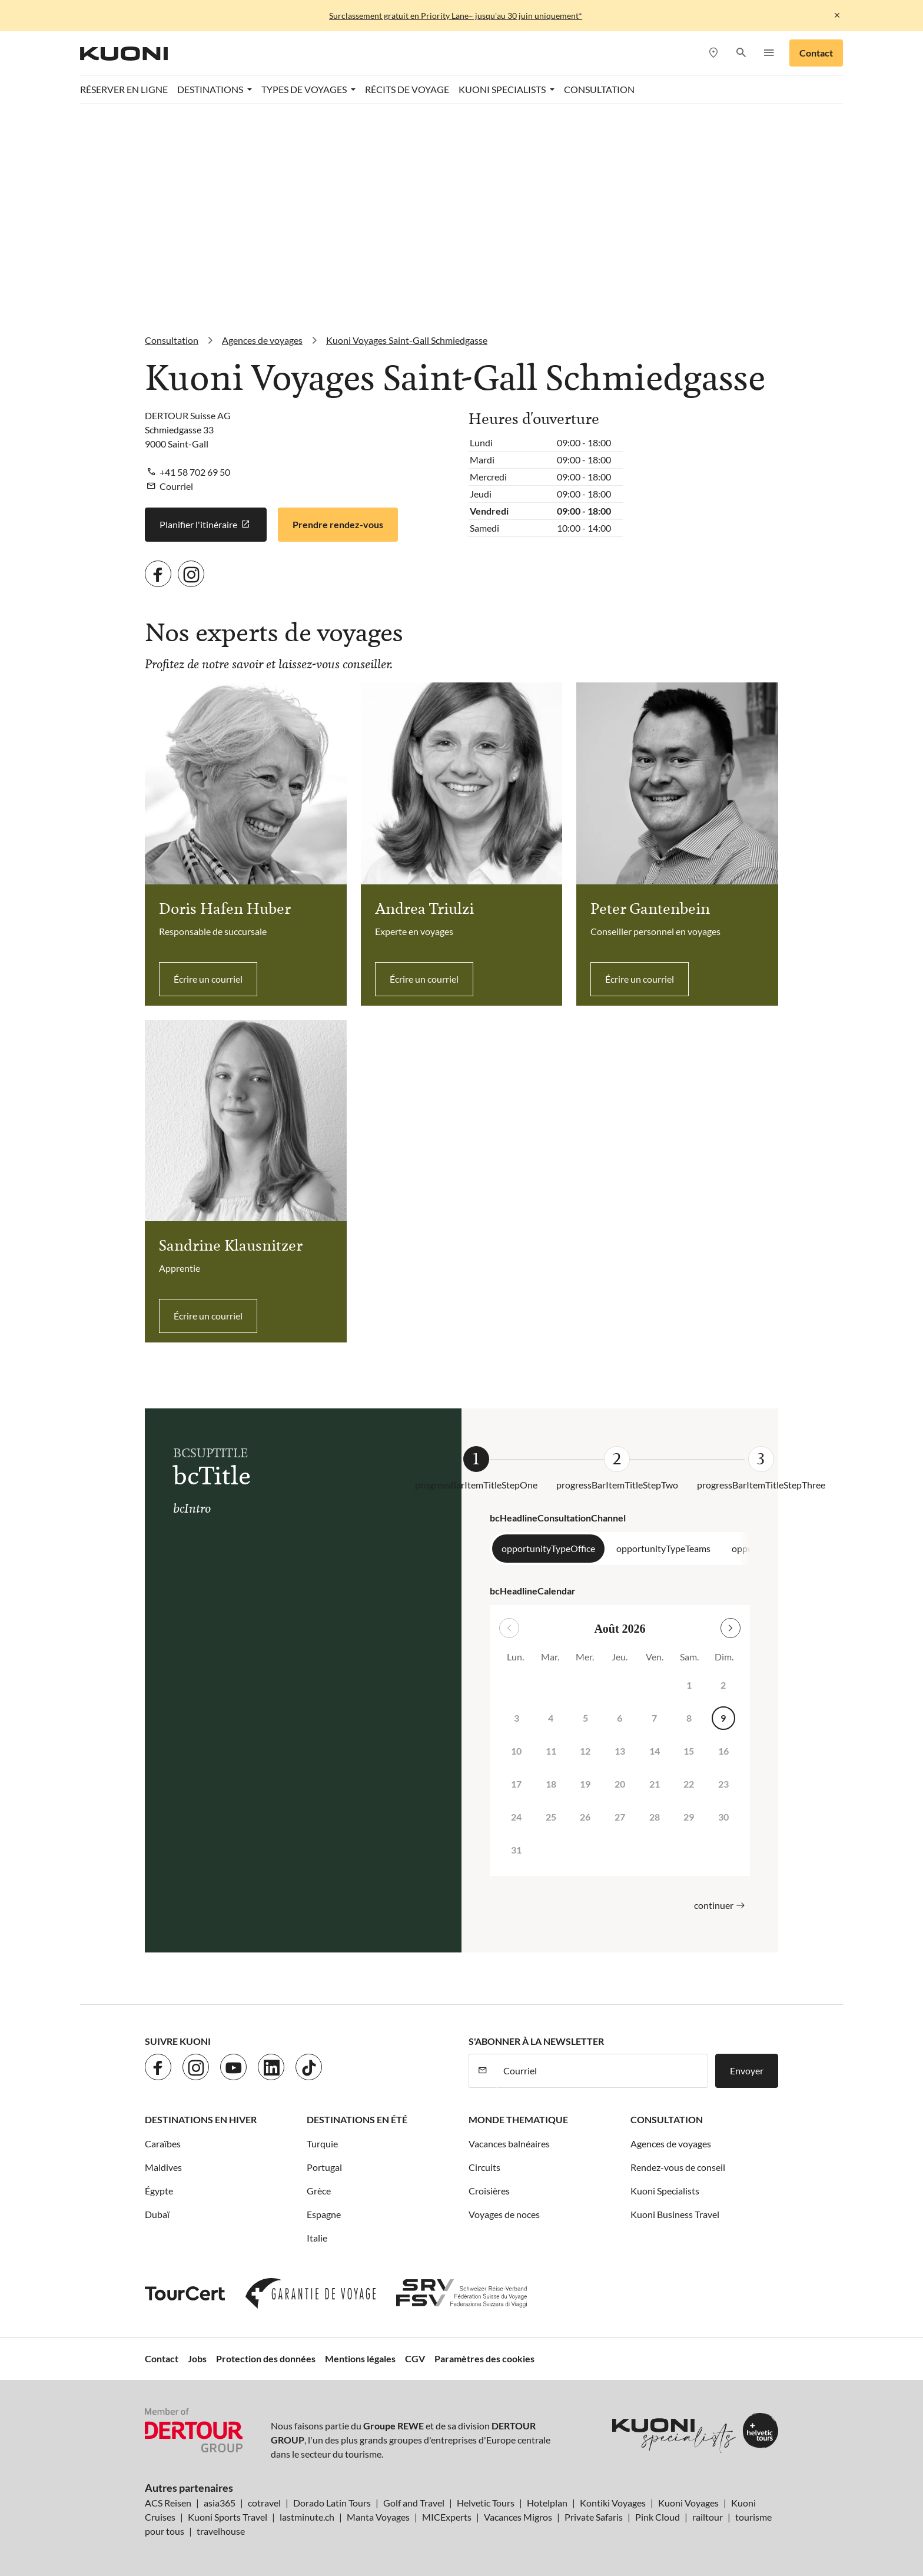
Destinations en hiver (201, 2119)
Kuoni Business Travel (674, 2214)
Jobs (197, 2358)
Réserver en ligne (124, 89)
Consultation (599, 89)
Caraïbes (163, 2143)
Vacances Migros (518, 2516)
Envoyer (746, 2070)
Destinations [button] (211, 89)
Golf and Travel (413, 2502)
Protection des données (266, 2358)
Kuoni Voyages (688, 2502)
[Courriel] (602, 2071)
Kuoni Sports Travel (227, 2516)
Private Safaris (594, 2516)
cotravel (264, 2502)
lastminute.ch (307, 2516)
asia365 (219, 2502)
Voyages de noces (504, 2214)
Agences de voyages (670, 2143)
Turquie (322, 2143)
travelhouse (221, 2531)
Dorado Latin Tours (332, 2502)
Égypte (159, 2190)
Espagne (324, 2214)
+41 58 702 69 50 (195, 472)
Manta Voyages (378, 2516)
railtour (707, 2516)
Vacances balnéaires (509, 2143)
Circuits (484, 2167)
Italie (317, 2237)
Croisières (489, 2190)
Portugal (324, 2167)
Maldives (163, 2167)
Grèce (319, 2190)
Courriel (176, 486)
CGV (415, 2358)
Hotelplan (547, 2502)
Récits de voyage (407, 89)
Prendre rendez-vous (338, 524)
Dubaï (157, 2214)
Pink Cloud (657, 2516)
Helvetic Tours (485, 2502)
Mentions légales (360, 2358)
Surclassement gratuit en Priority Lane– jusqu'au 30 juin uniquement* (455, 16)
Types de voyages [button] (304, 89)
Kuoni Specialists (664, 2190)
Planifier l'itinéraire (206, 525)
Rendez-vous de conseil (677, 2167)
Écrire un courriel (208, 978)
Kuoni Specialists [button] (503, 89)
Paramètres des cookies (484, 2358)
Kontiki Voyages (613, 2502)
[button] (741, 53)
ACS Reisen (168, 2502)
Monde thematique (518, 2119)
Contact (816, 52)
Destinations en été (357, 2119)
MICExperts (447, 2516)
